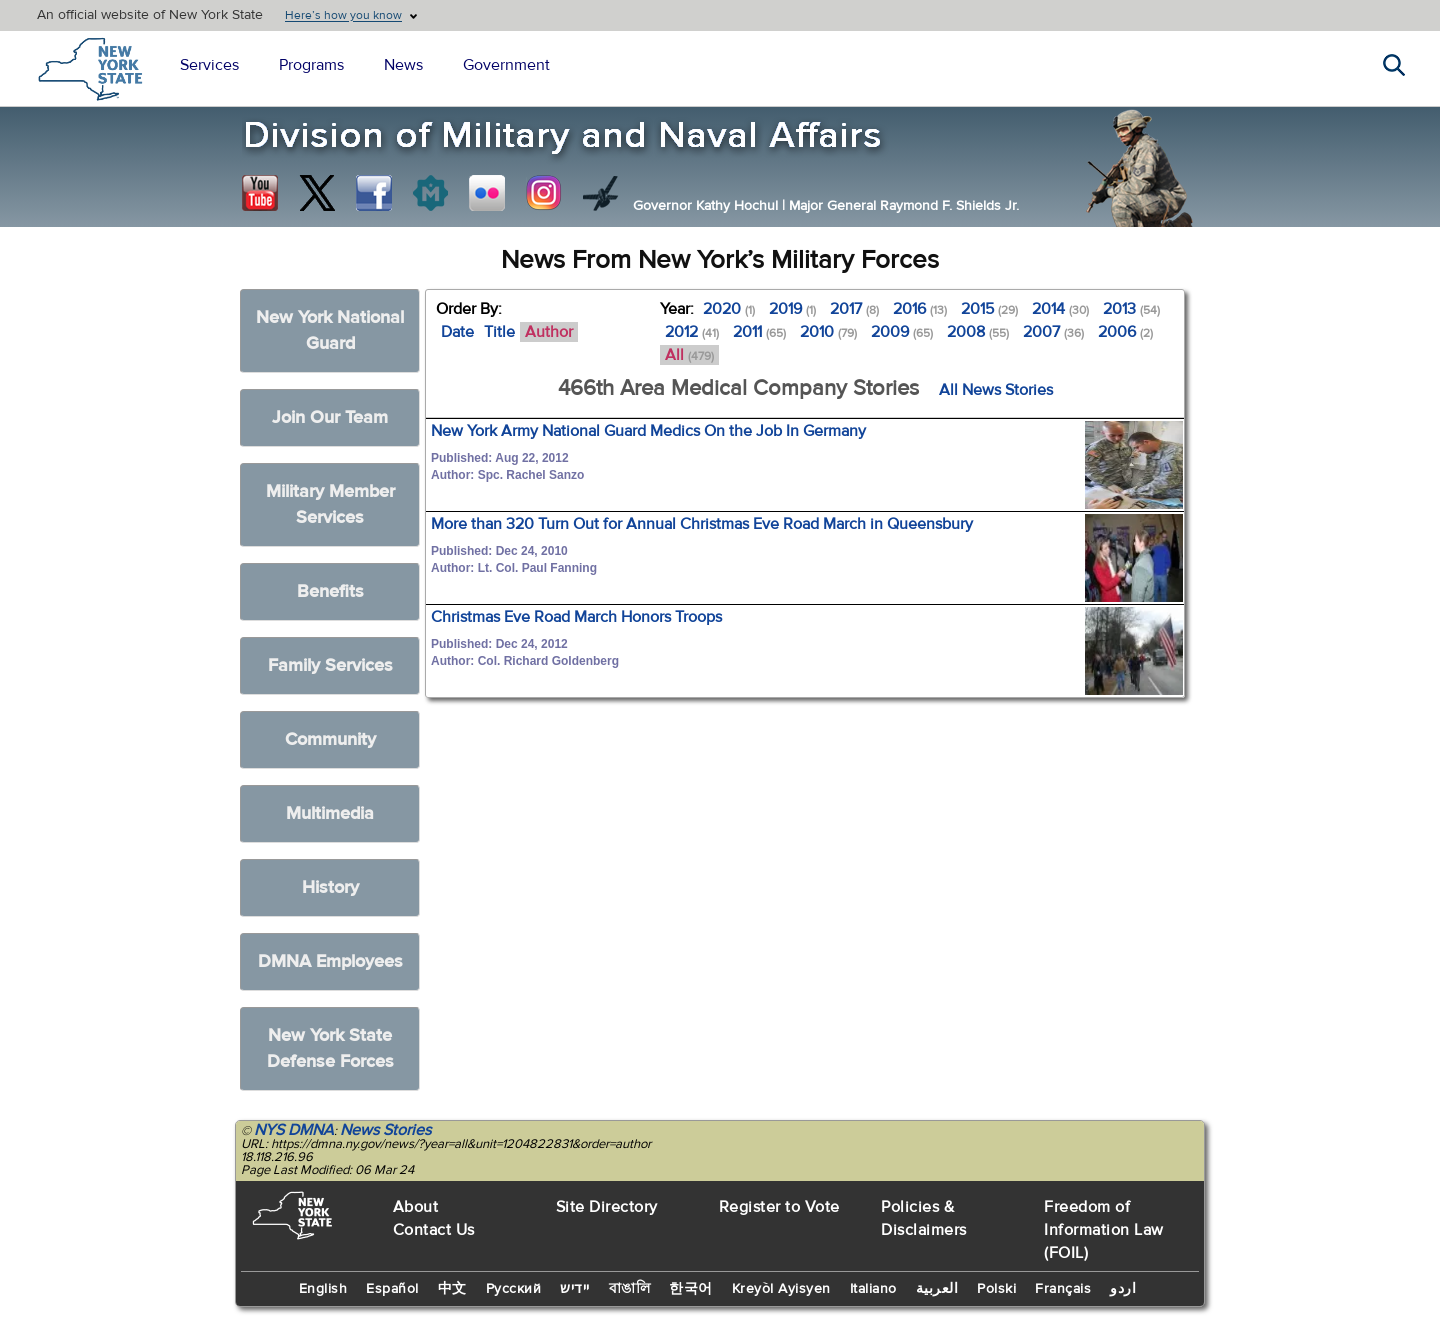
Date (457, 332)
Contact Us (434, 1230)
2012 (692, 332)
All (689, 355)
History (330, 887)
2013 (1131, 309)
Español (392, 1289)
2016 (920, 309)
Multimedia (330, 813)
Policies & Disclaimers (924, 1218)
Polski (996, 1289)
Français (1063, 1289)
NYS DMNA (294, 1130)
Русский (514, 1289)
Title (499, 332)
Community (330, 739)
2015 (989, 309)
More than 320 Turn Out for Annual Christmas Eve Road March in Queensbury (702, 524)
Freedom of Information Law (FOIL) (1104, 1230)
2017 (854, 309)
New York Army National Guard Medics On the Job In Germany (648, 431)
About (416, 1207)
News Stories (385, 1130)
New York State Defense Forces (330, 1048)
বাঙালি (630, 1289)
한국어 (691, 1289)
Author (549, 332)
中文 (452, 1289)
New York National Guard (330, 330)
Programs (311, 65)
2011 (759, 332)
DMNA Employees (330, 961)
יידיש (575, 1289)
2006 (1125, 332)
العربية (937, 1289)
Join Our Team (330, 417)
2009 (902, 332)
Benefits (330, 591)
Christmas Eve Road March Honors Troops (576, 617)
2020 (729, 309)
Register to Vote (779, 1207)
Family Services (330, 665)
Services (209, 65)
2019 (792, 309)
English (323, 1289)
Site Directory (607, 1207)
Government (506, 65)
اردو (1123, 1289)
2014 (1060, 309)
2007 (1053, 332)
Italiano (873, 1289)
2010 (828, 332)
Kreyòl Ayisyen (781, 1289)
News (403, 65)
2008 (978, 332)
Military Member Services (330, 504)
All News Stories (996, 390)
